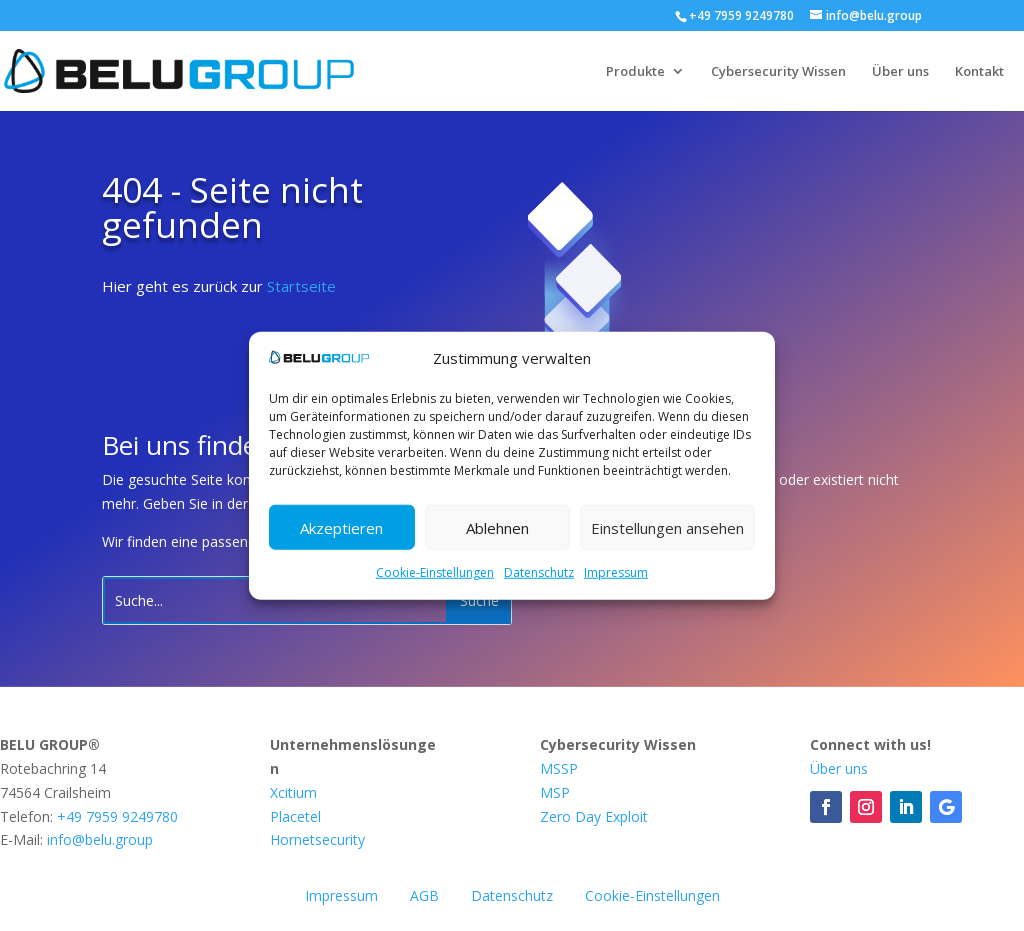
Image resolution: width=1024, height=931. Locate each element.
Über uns (900, 72)
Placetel (295, 816)
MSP (555, 792)
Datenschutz (539, 572)
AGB (424, 895)
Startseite (301, 286)
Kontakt (979, 72)
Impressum (616, 572)
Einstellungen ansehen (667, 528)
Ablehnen (497, 528)
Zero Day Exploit (594, 816)
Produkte (635, 72)
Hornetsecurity (317, 839)
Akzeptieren (341, 528)
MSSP (559, 768)
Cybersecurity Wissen (778, 72)
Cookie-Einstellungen (435, 572)
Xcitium (293, 792)
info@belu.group (100, 839)
